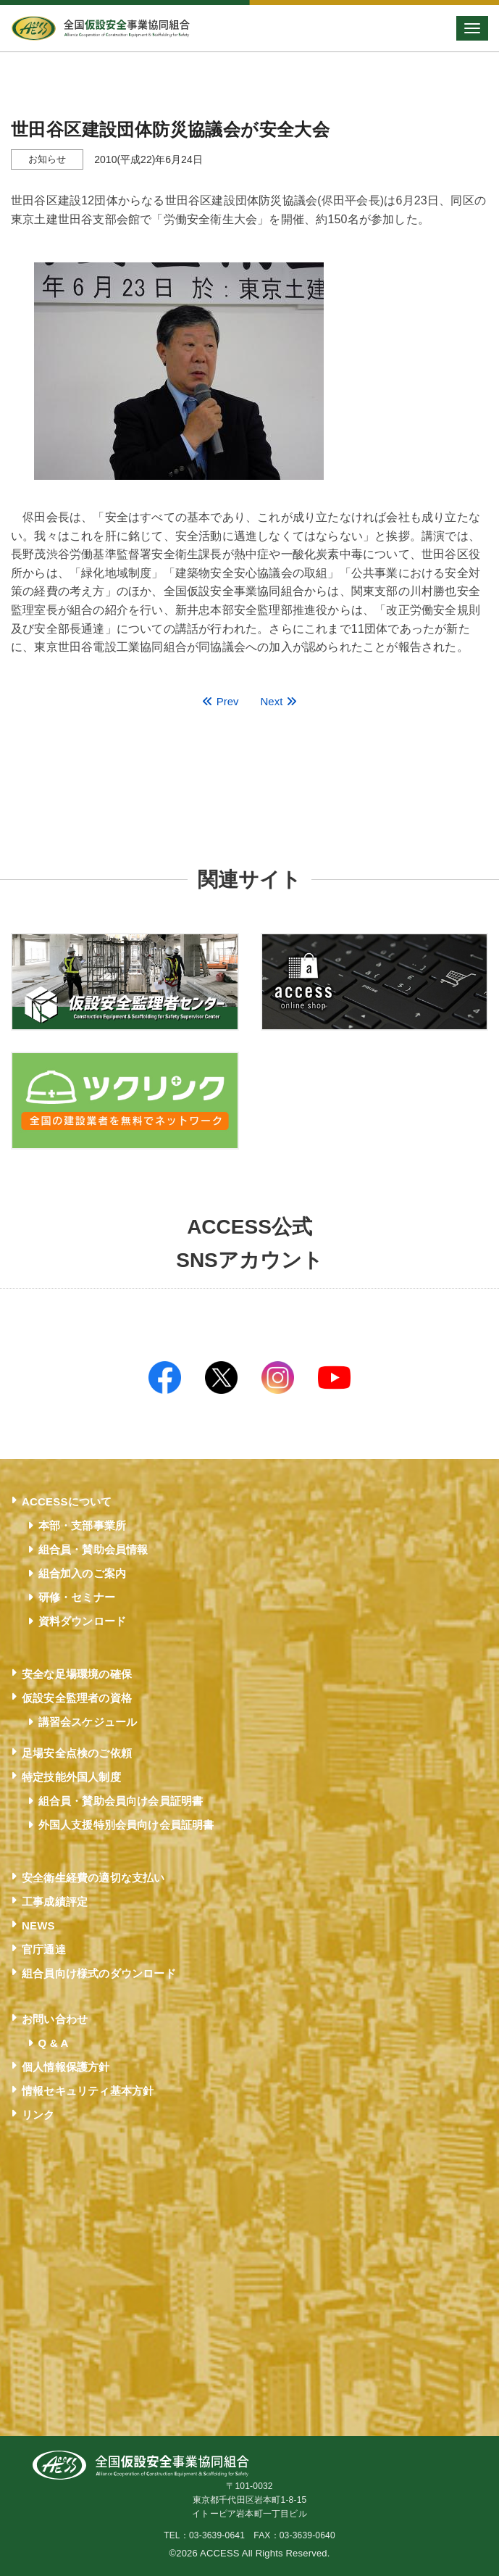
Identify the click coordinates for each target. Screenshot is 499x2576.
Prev (220, 701)
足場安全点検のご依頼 (77, 1753)
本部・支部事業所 (82, 1525)
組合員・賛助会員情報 (93, 1549)
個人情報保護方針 (66, 2067)
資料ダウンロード (82, 1621)
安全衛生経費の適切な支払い (93, 1877)
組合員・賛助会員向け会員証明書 (121, 1801)
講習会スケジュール (88, 1722)
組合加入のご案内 (82, 1573)
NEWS (38, 1925)
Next (279, 701)
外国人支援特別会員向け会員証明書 (126, 1825)
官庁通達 (44, 1949)
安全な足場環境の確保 (77, 1674)
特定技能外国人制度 (71, 1777)
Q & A (53, 2043)
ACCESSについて (67, 1501)
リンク (38, 2114)
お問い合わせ (55, 2019)
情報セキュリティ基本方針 (88, 2091)
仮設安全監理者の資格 (77, 1698)
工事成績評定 (55, 1901)
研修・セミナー (76, 1597)
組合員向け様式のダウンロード (99, 1973)
